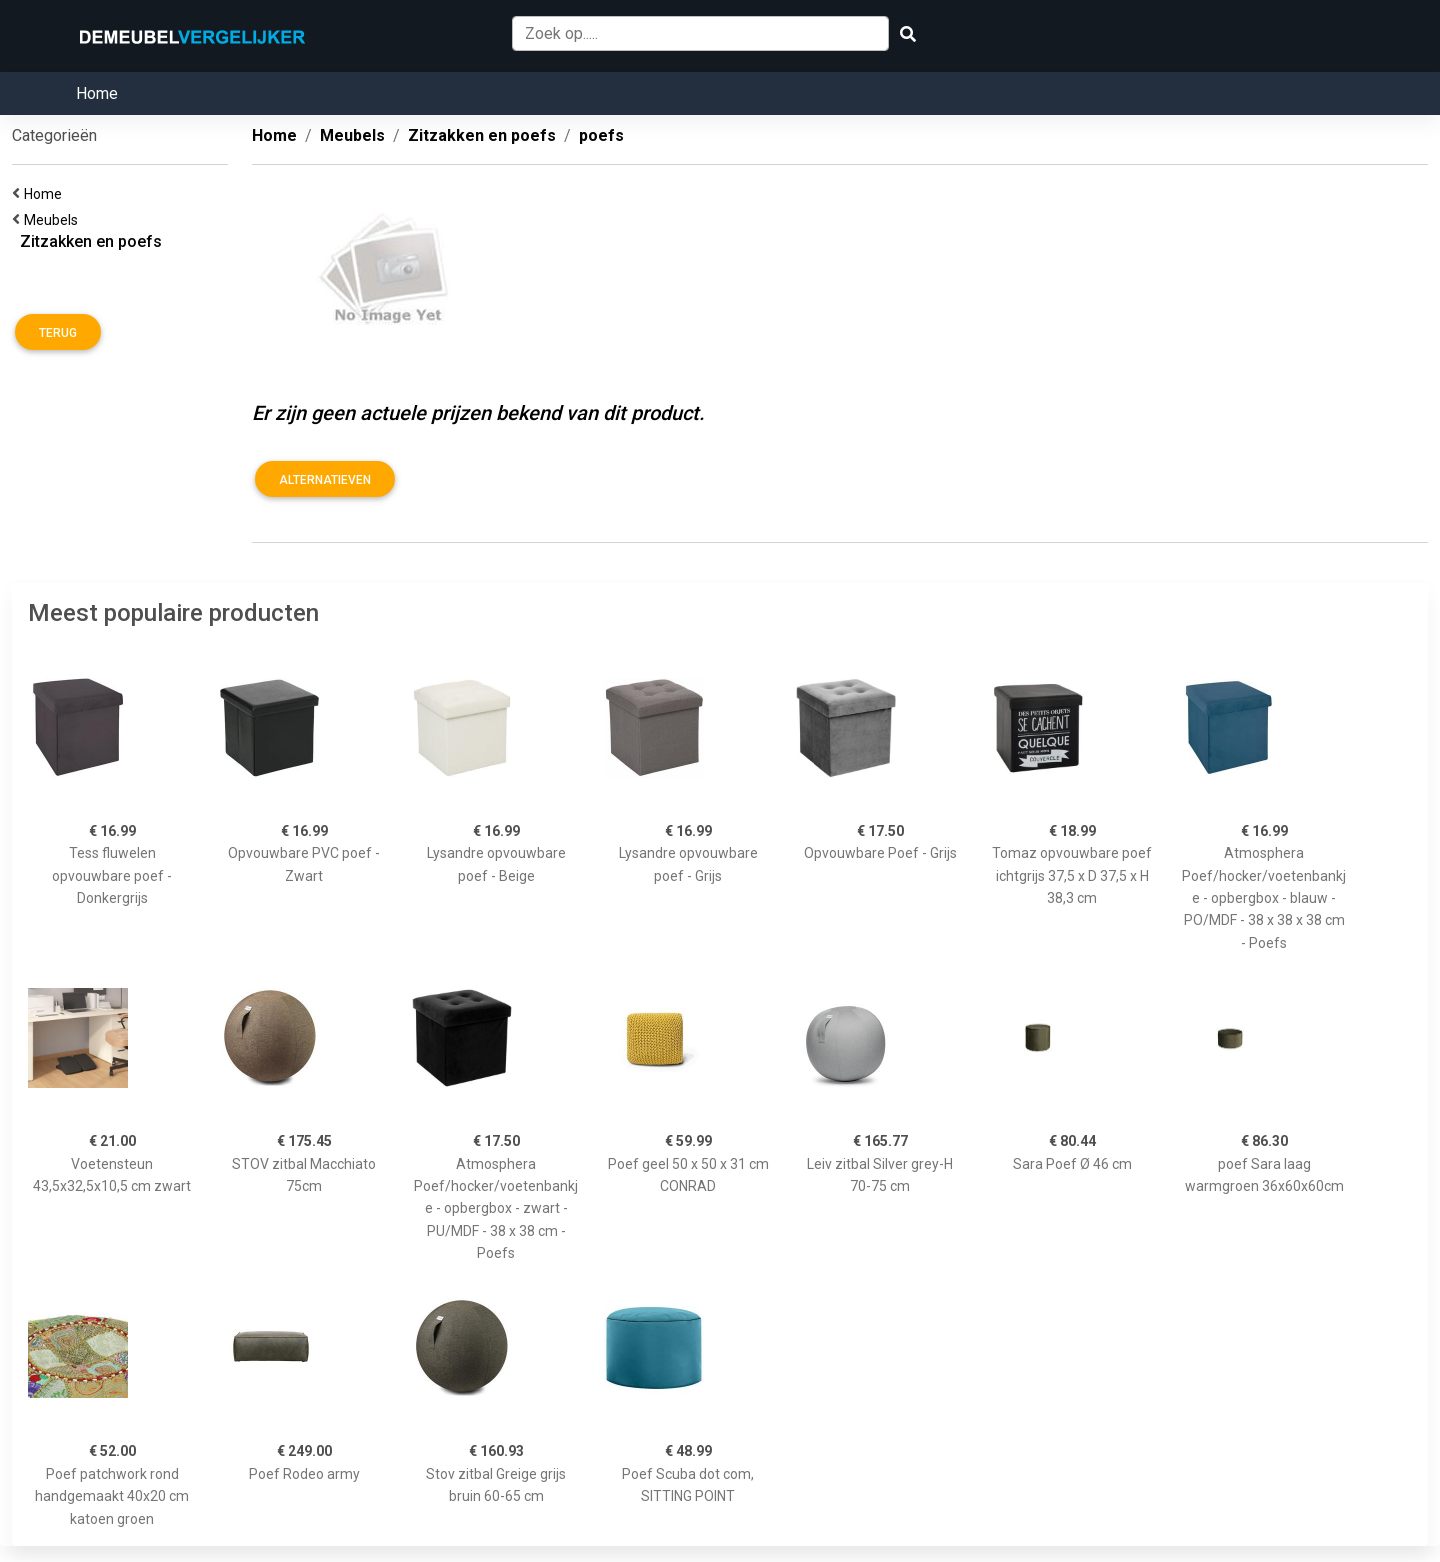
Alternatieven (325, 480)
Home (97, 93)
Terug (58, 333)
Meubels (54, 220)
